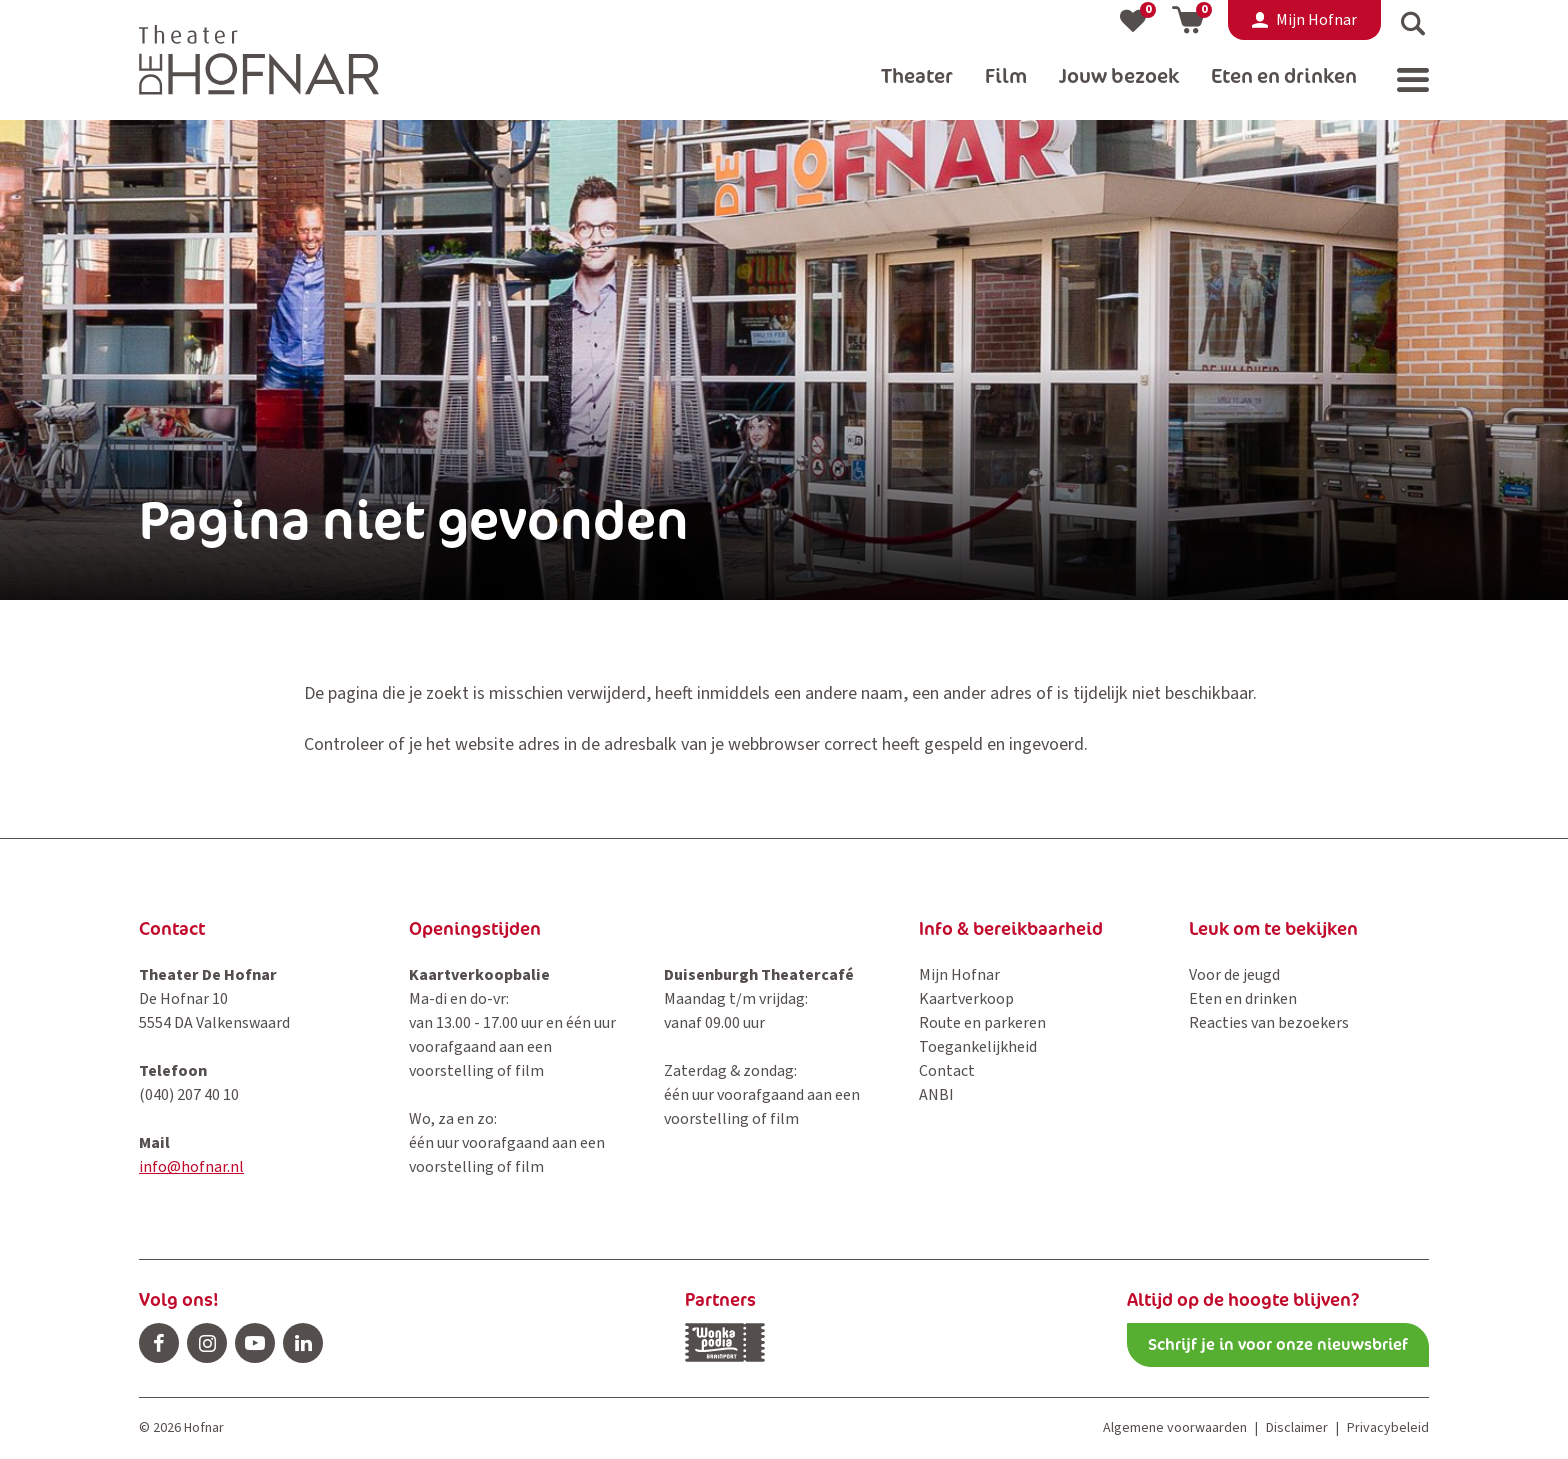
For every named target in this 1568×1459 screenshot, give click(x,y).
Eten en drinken (1243, 999)
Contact (947, 1071)
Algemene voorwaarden (1175, 1428)
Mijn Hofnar (959, 975)
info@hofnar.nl (191, 1167)
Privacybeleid (1388, 1428)
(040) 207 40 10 (189, 1095)
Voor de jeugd (1234, 975)
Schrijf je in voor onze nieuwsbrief (1278, 1344)
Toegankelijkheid (978, 1047)
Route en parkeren (982, 1023)
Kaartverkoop (966, 999)
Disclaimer (1297, 1428)
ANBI (936, 1095)
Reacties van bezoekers (1269, 1023)
